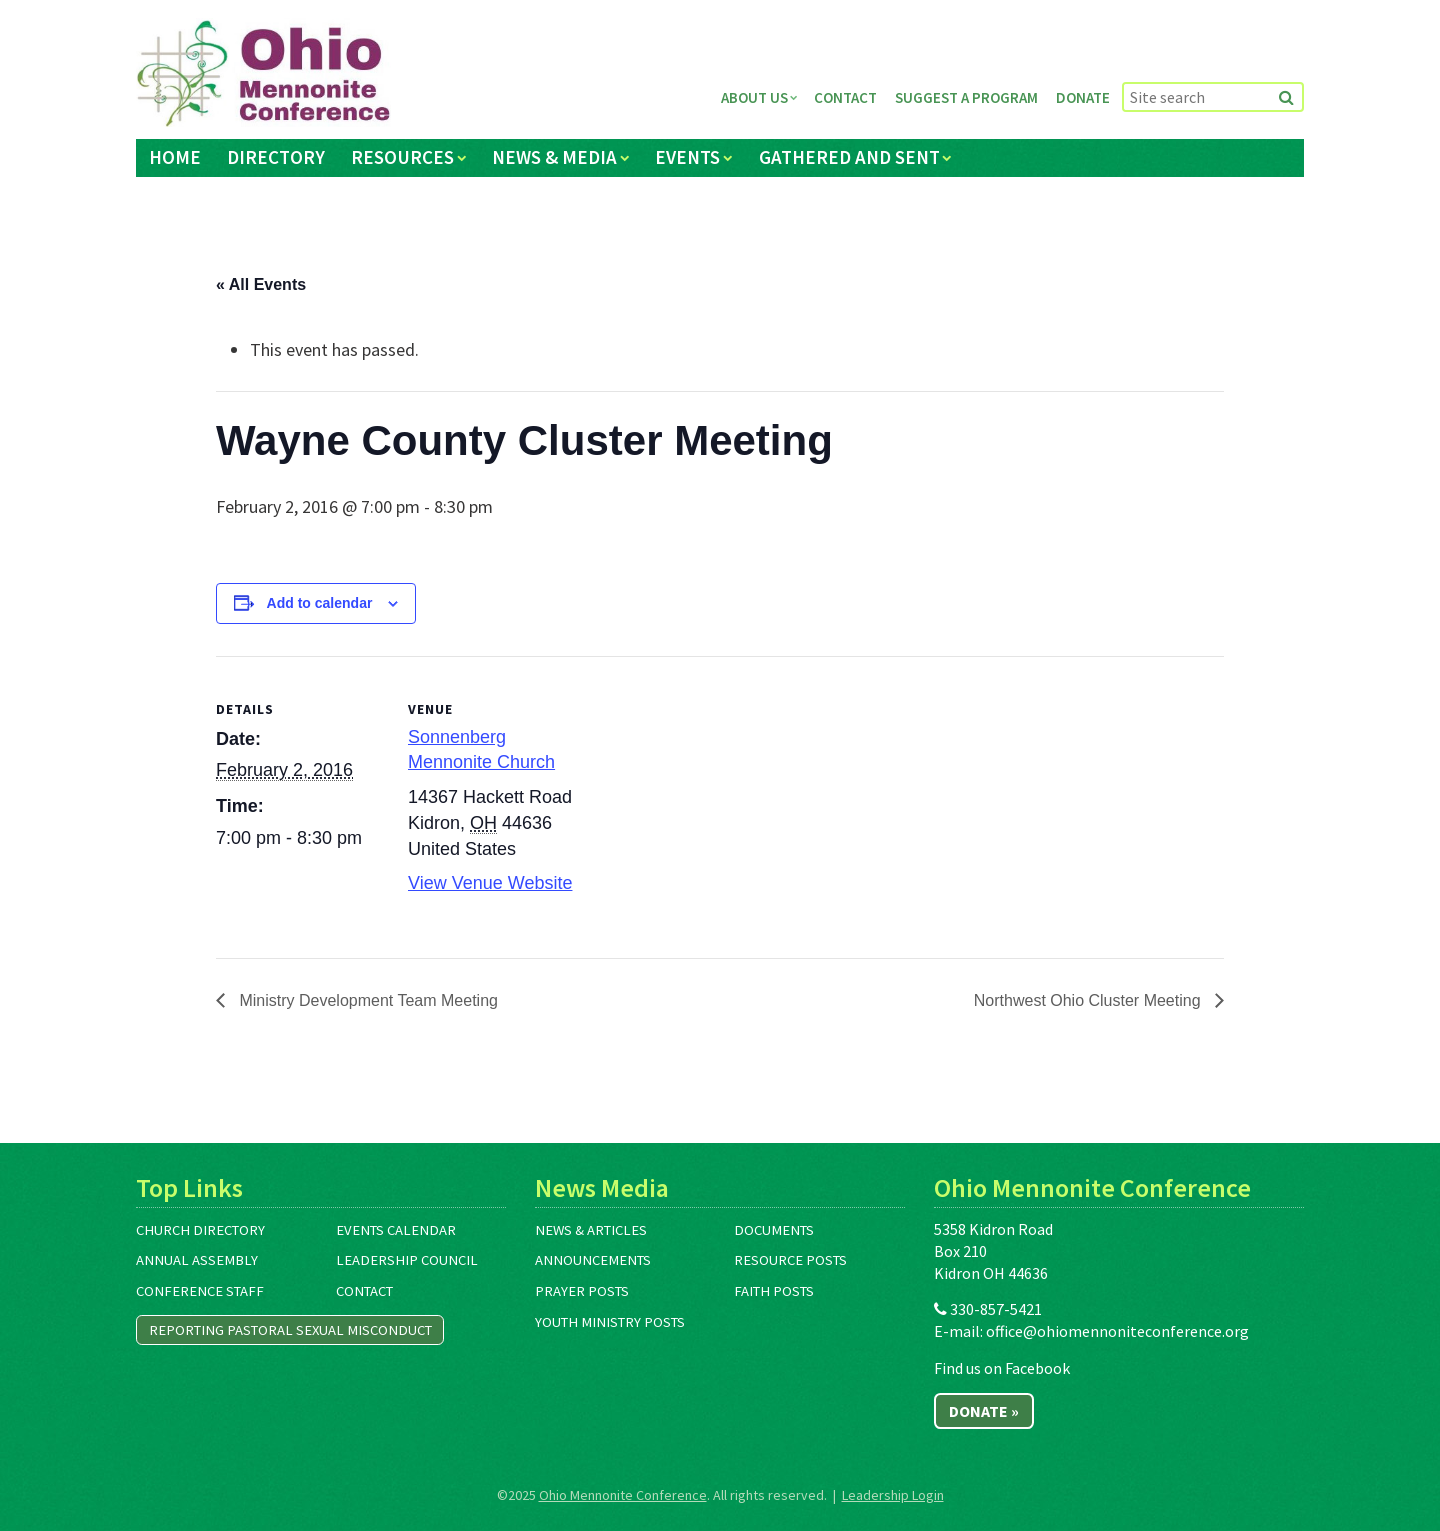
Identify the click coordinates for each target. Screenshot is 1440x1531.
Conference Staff (200, 1291)
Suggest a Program (966, 97)
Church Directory (200, 1230)
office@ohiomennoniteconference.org (1117, 1331)
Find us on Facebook (1002, 1368)
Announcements (593, 1260)
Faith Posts (774, 1291)
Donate (1083, 97)
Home (175, 157)
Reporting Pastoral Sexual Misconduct (290, 1330)
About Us (754, 97)
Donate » (984, 1411)
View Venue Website (490, 883)
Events (687, 157)
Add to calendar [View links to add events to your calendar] (320, 603)
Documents (774, 1230)
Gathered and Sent (849, 157)
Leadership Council (407, 1260)
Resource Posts (790, 1260)
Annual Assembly (197, 1260)
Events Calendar (396, 1230)
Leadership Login (893, 1495)
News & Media (554, 157)
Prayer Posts (582, 1291)
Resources (402, 157)
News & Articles (591, 1230)
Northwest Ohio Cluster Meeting (1089, 1000)
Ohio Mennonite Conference (623, 1495)
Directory (276, 157)
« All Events (261, 284)
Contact (845, 97)
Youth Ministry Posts (610, 1322)
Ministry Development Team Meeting (366, 1000)
